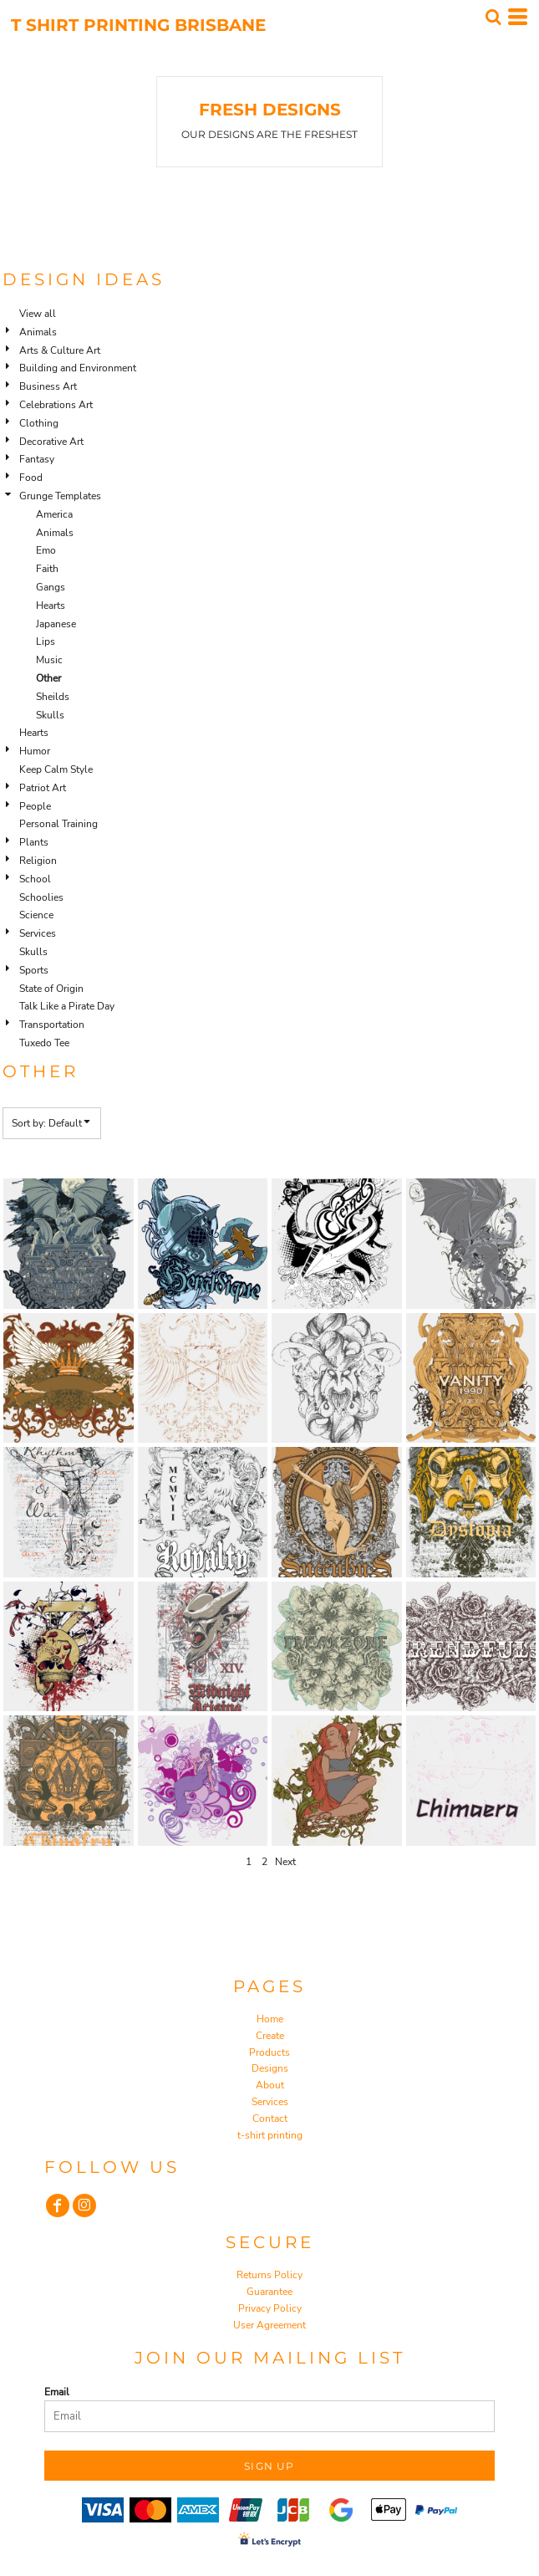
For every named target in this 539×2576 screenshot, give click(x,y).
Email (56, 2392)
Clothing (38, 423)
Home (270, 2019)
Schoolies (41, 897)
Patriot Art (42, 788)
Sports (33, 970)
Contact (269, 2118)
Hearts (50, 605)
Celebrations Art (56, 404)
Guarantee (269, 2291)
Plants (33, 842)
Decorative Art (51, 441)
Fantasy (36, 459)
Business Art (48, 386)
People (35, 806)
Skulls (50, 715)
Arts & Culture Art (59, 350)
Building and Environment (77, 368)
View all (37, 313)
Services (37, 933)
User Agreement (269, 2325)
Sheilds (52, 696)
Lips (45, 641)
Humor (34, 751)
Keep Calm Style (56, 769)
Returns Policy (269, 2275)
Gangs (50, 587)
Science (36, 915)
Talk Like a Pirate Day (66, 1006)
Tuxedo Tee (44, 1043)
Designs (270, 2068)
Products (269, 2052)
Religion (38, 860)
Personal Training (58, 824)
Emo (46, 550)
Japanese (56, 624)
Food (31, 477)
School (35, 879)
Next (285, 1861)
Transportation (51, 1024)
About (270, 2085)
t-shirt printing (270, 2135)
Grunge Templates (60, 496)
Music (49, 660)
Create (270, 2035)
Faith (47, 568)
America (54, 514)
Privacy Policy (270, 2308)
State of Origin (51, 988)
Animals (38, 332)
